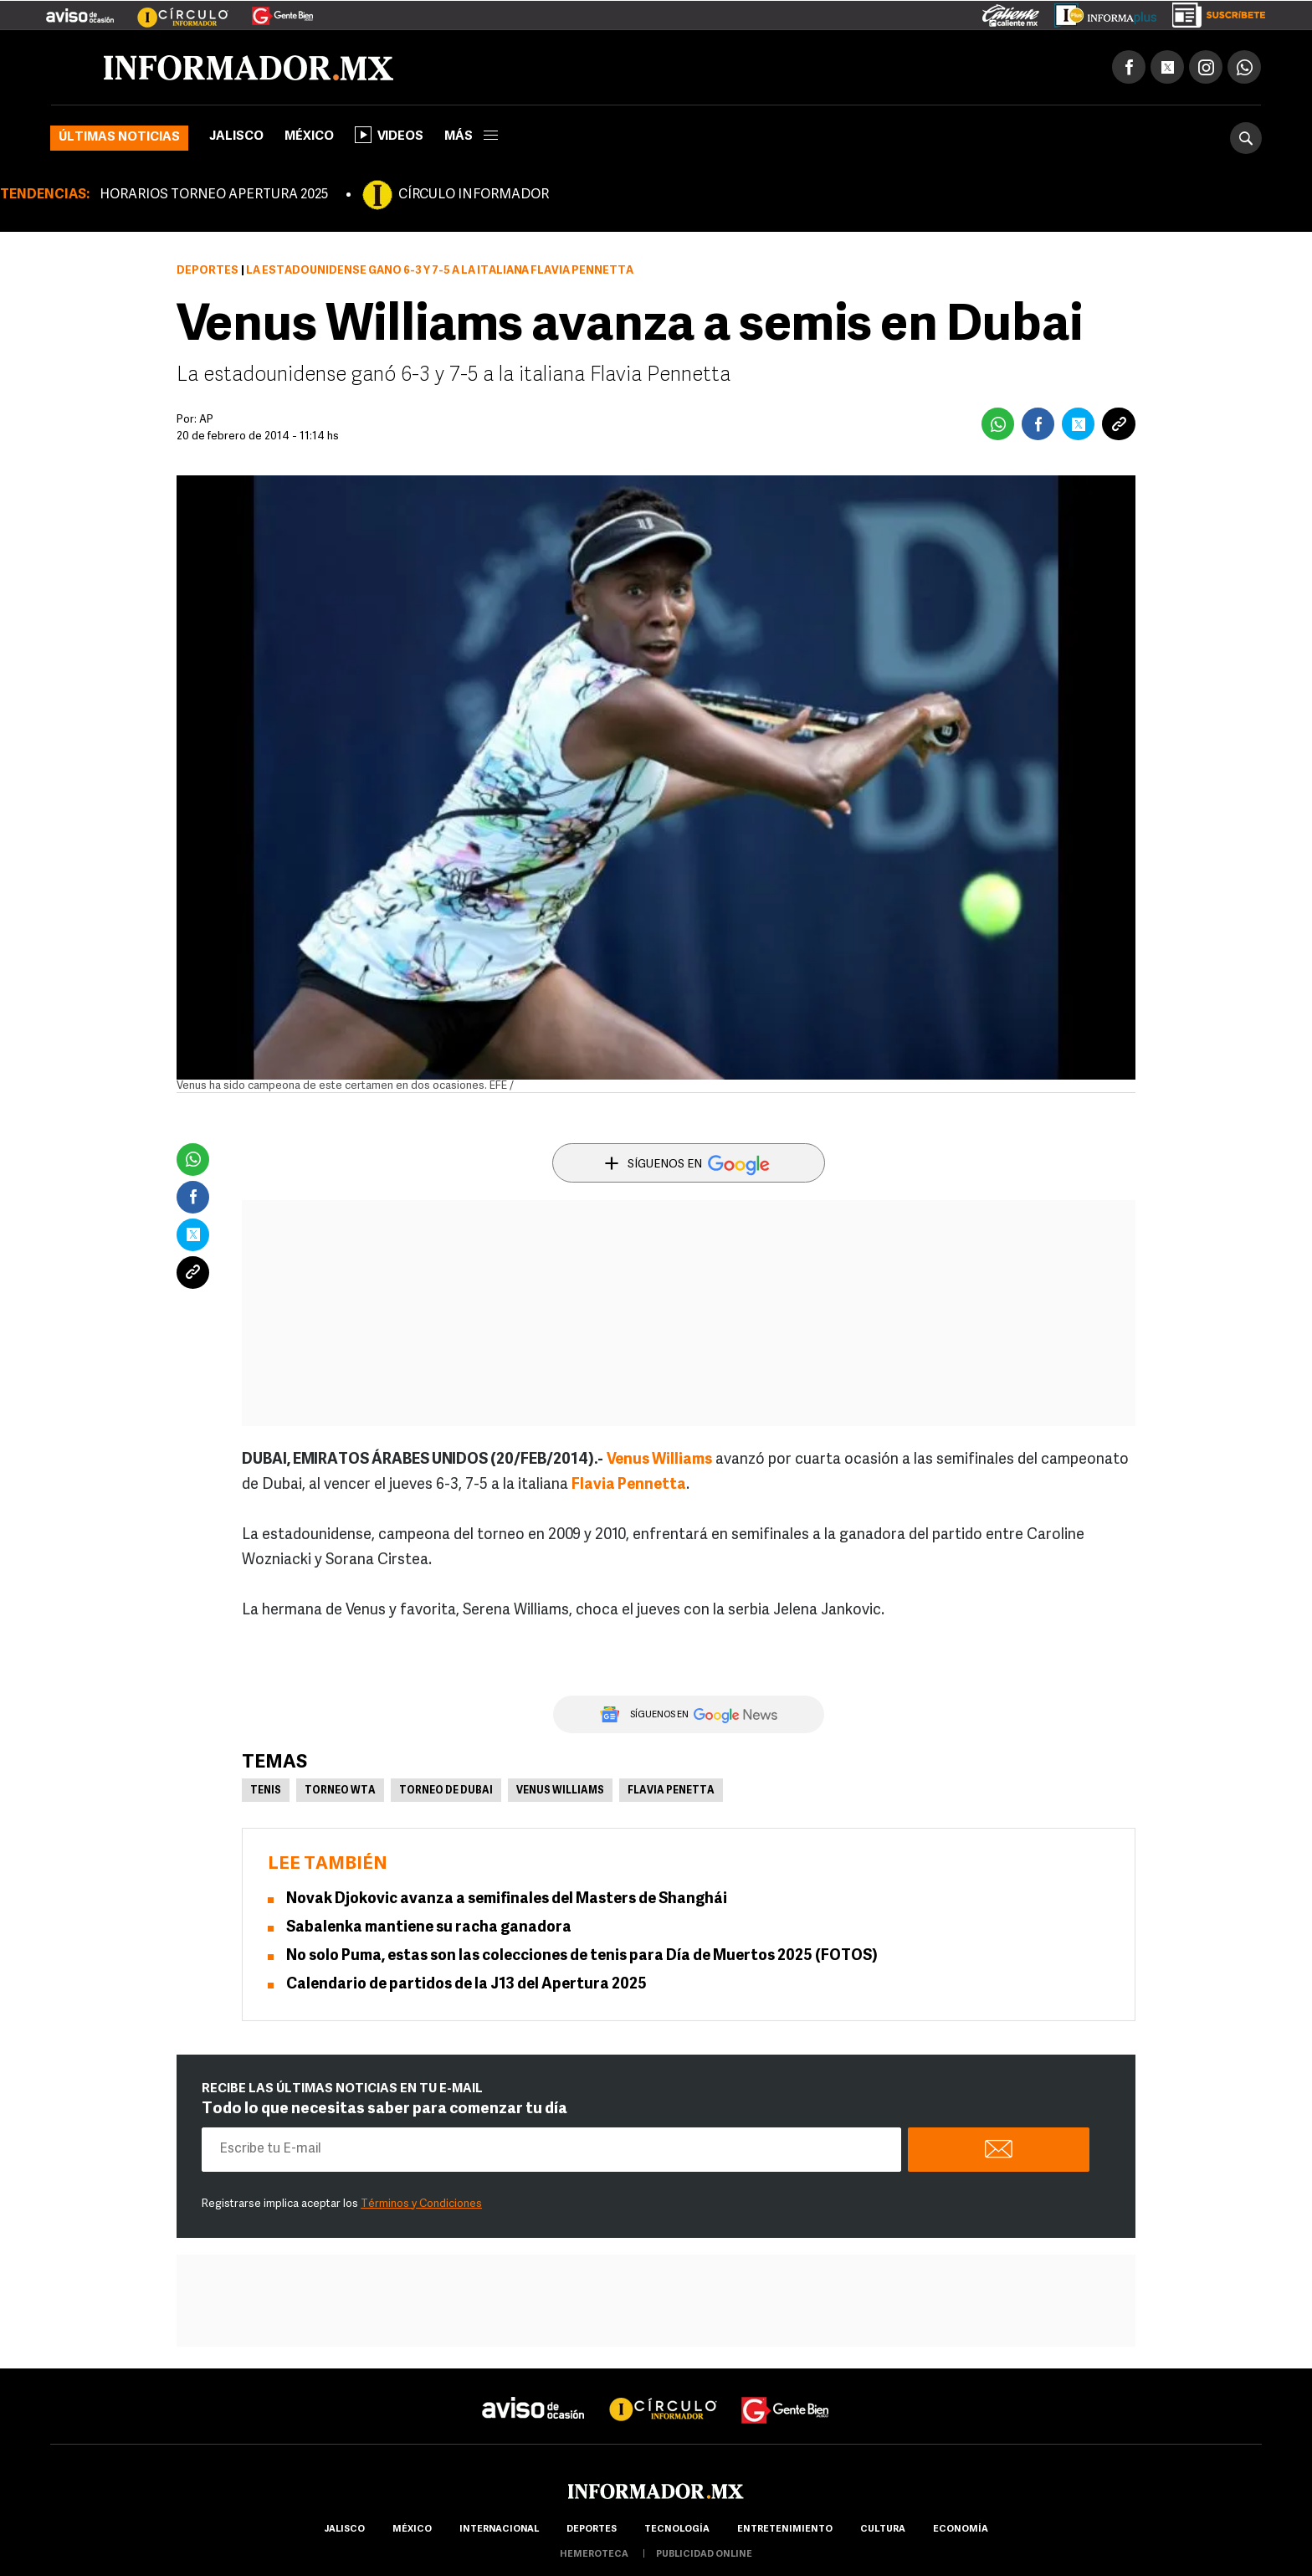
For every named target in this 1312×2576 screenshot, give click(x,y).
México (309, 137)
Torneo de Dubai (446, 1791)
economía (960, 2529)
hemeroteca (594, 2554)
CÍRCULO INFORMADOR (473, 195)
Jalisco (236, 137)
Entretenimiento (785, 2529)
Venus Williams (560, 1791)
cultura (882, 2529)
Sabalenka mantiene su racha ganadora (428, 1928)
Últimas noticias (119, 137)
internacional (499, 2529)
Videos (389, 134)
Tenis (265, 1791)
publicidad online (704, 2554)
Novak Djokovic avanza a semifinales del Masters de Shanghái (506, 1899)
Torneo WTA (340, 1791)
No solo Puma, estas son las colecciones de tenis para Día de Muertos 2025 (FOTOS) (582, 1956)
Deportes (207, 270)
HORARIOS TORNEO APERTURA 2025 (214, 195)
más (471, 137)
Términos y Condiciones (421, 2204)
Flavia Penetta (671, 1791)
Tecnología (677, 2529)
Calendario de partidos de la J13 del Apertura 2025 (466, 1985)
